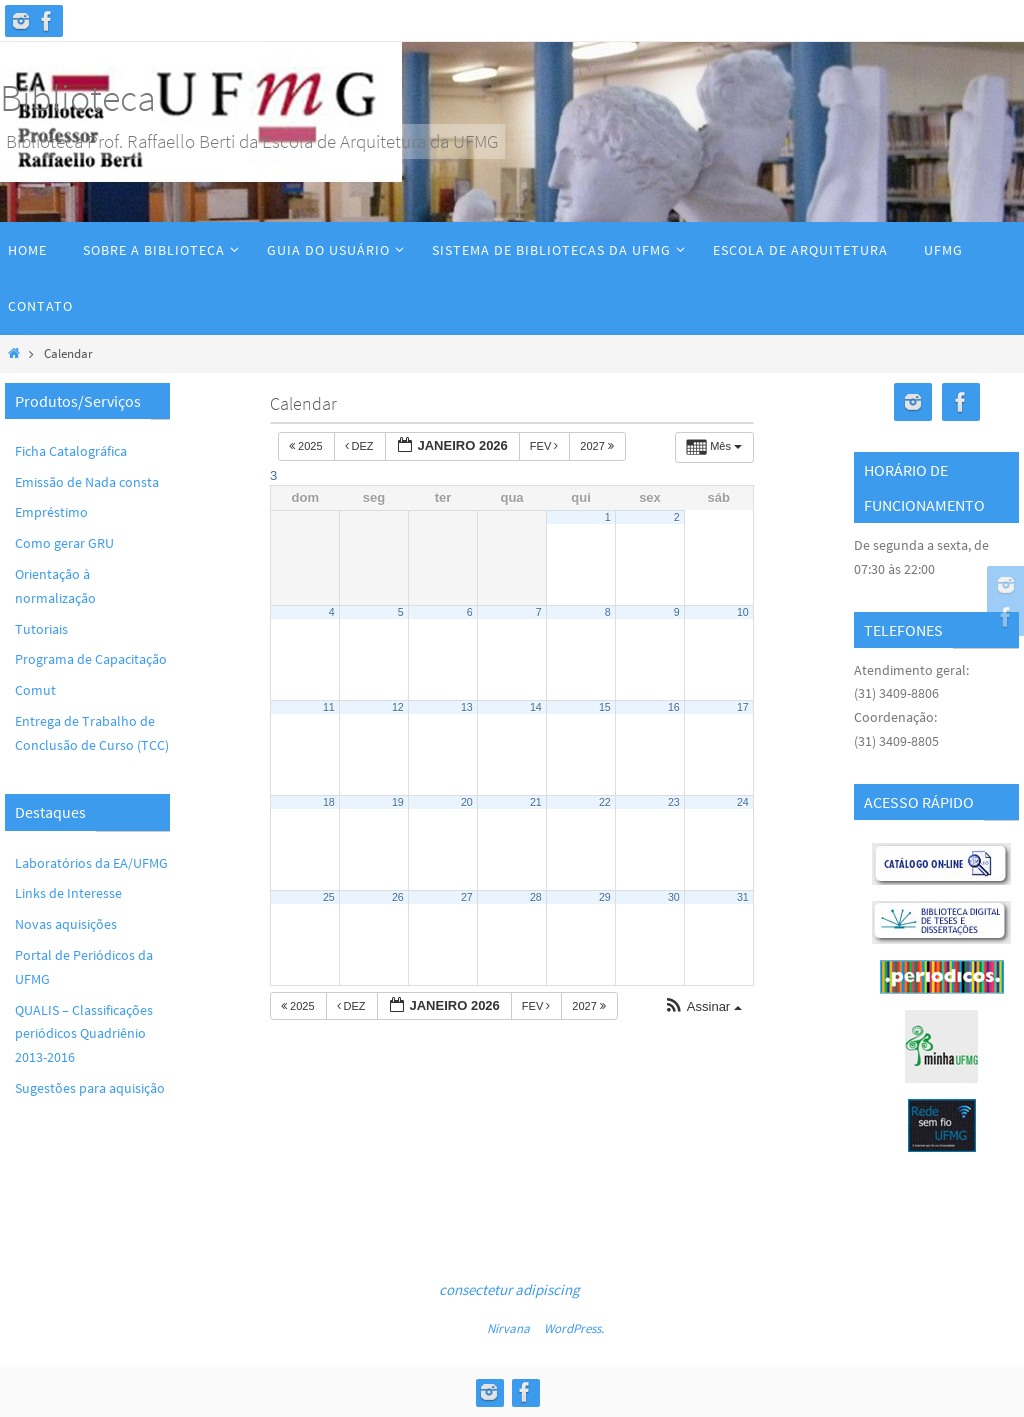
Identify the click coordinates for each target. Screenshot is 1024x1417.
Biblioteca (78, 97)
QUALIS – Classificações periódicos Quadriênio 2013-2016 (84, 1034)
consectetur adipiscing (509, 1289)
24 (743, 802)
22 (605, 802)
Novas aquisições (66, 924)
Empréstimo (51, 512)
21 (536, 802)
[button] (703, 1007)
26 (398, 897)
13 (467, 707)
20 (467, 802)
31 (743, 897)
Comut (35, 690)
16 (674, 707)
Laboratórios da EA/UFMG (91, 863)
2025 (307, 446)
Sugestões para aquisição (90, 1088)
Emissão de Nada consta (87, 482)
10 (743, 612)
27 (467, 897)
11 (329, 707)
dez (361, 446)
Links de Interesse (68, 893)
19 (398, 802)
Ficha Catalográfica (71, 451)
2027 (598, 446)
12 (398, 707)
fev (546, 446)
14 (536, 707)
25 (329, 897)
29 (605, 897)
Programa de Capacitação (91, 659)
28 (536, 897)
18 (329, 802)
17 (743, 707)
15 (605, 707)
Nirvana (508, 1328)
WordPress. (574, 1328)
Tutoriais (41, 629)
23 (674, 802)
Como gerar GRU (64, 543)
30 (674, 897)
